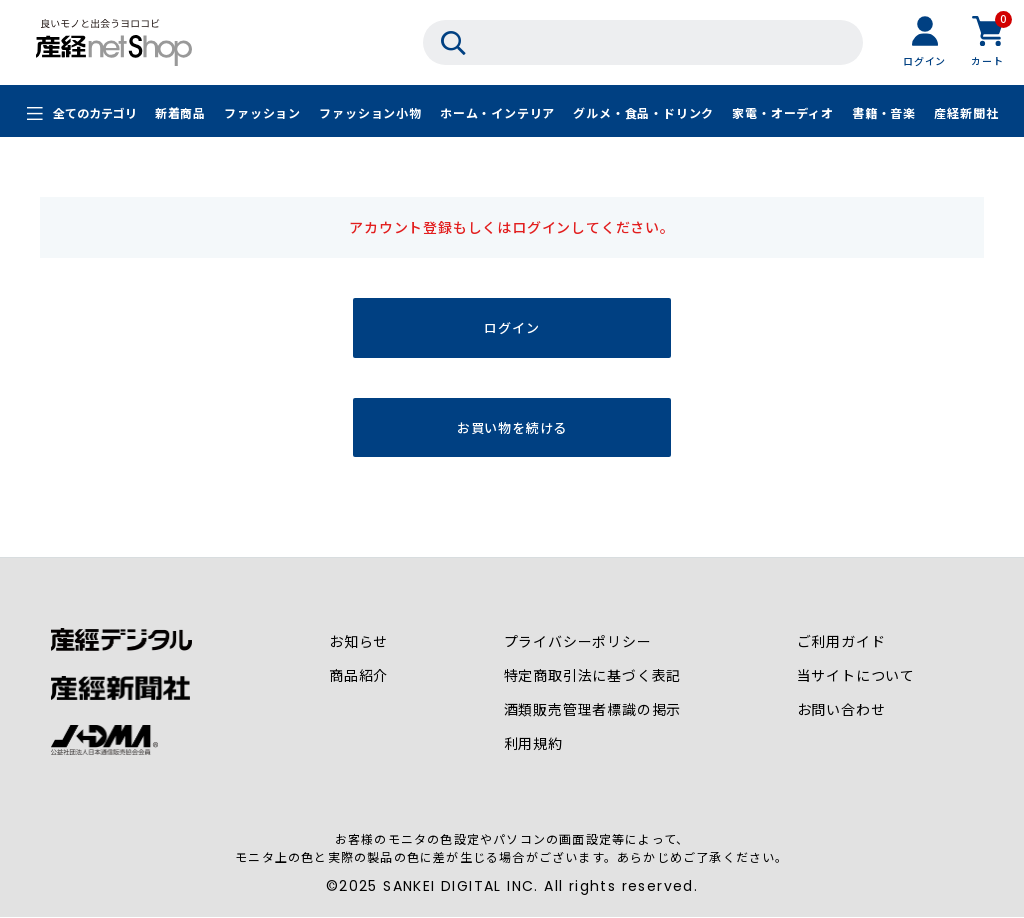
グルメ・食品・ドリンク (643, 112)
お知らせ (358, 642)
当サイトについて (856, 676)
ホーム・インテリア (497, 112)
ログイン (511, 327)
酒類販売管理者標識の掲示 (593, 710)
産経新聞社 (966, 112)
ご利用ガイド (841, 642)
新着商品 (180, 112)
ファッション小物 (370, 112)
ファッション (262, 112)
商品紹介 (358, 676)
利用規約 (533, 744)
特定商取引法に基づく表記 (593, 676)
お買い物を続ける (512, 427)
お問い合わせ (841, 710)
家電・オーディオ (782, 112)
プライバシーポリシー (578, 642)
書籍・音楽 (884, 112)
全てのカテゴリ (95, 112)
